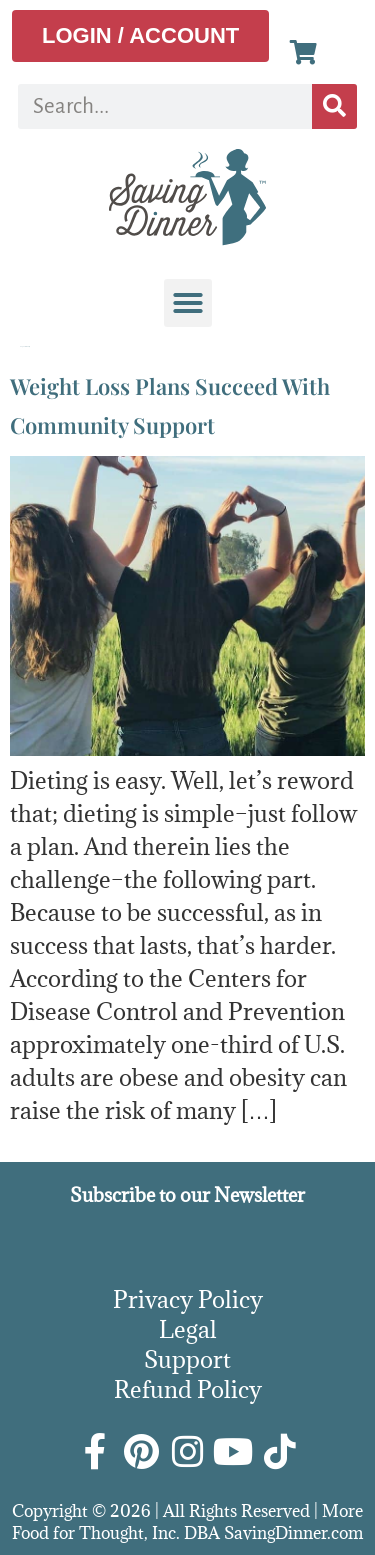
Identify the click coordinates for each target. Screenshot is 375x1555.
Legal (188, 1329)
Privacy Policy (188, 1299)
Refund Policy (188, 1389)
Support (187, 1359)
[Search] (334, 106)
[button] (188, 303)
